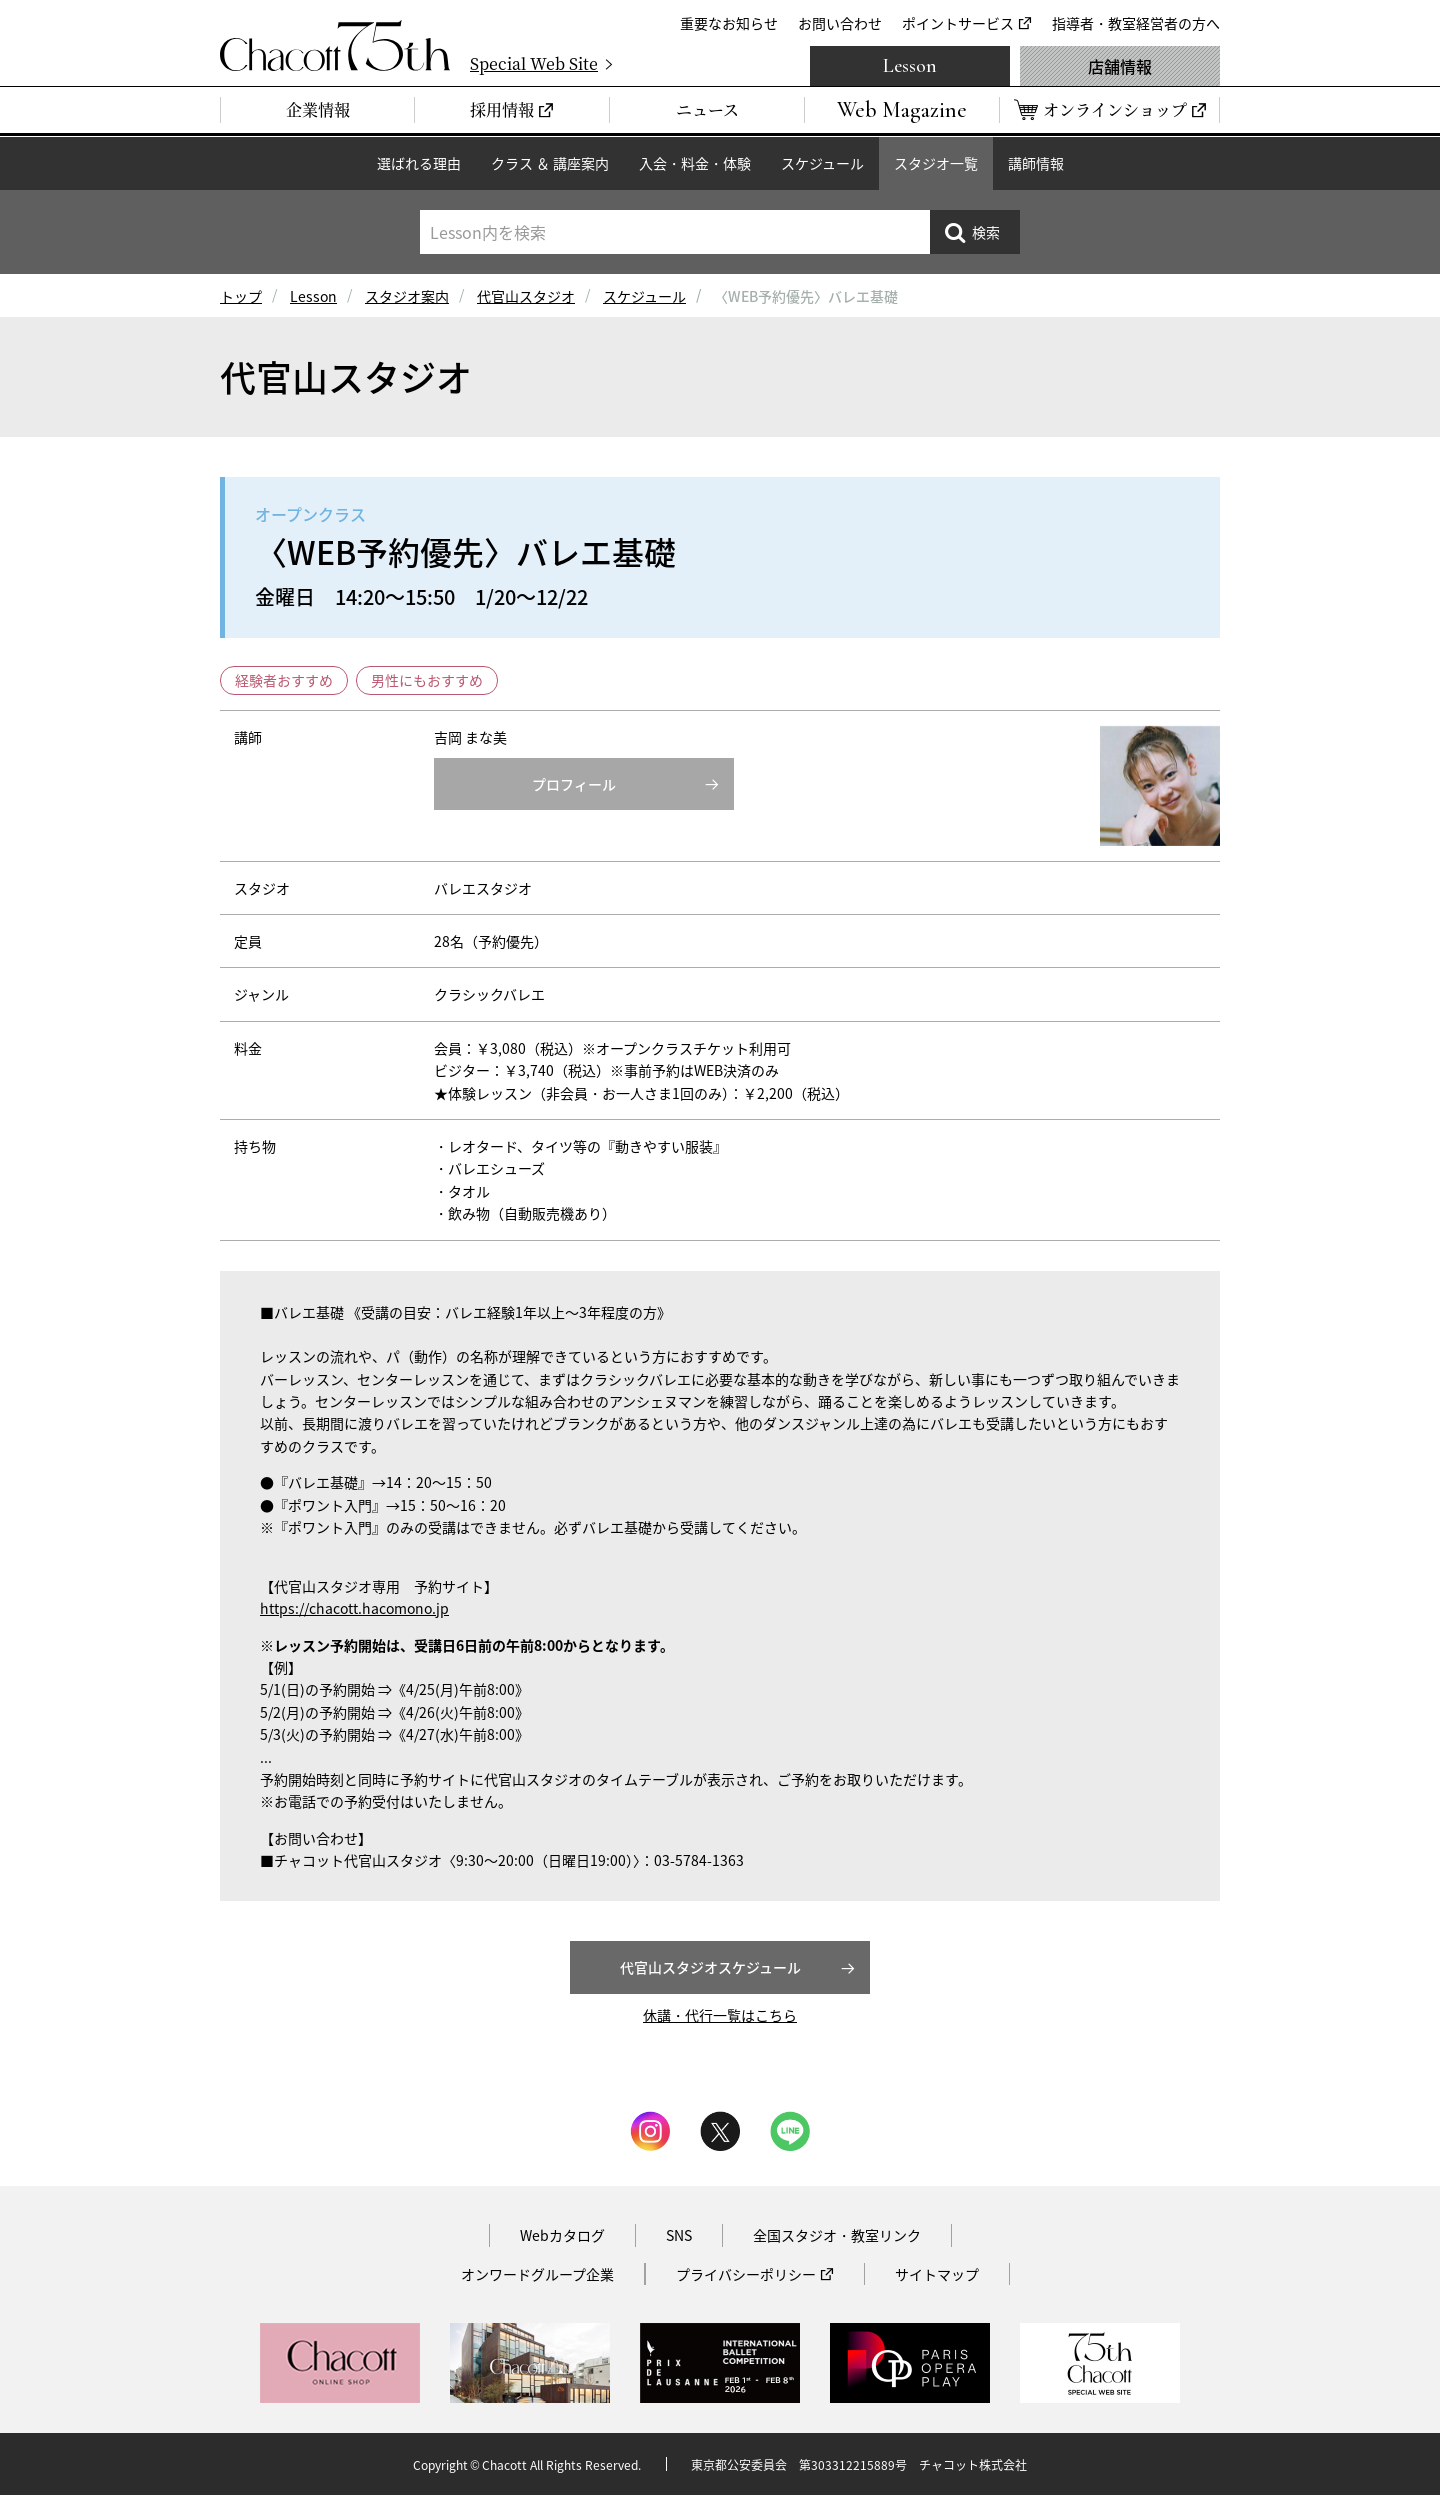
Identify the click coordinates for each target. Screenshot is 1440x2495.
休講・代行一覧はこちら (720, 2015)
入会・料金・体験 (695, 163)
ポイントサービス (958, 23)
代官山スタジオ (526, 296)
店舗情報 (1120, 66)
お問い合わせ (840, 23)
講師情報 (1036, 163)
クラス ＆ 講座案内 (550, 163)
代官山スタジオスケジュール (710, 1967)
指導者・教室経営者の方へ (1136, 23)
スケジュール (822, 163)
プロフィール (574, 784)
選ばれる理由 (419, 163)
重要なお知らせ (729, 23)
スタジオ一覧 (936, 163)
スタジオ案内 (407, 296)
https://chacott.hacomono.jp (354, 1608)
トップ (241, 296)
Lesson (910, 66)
